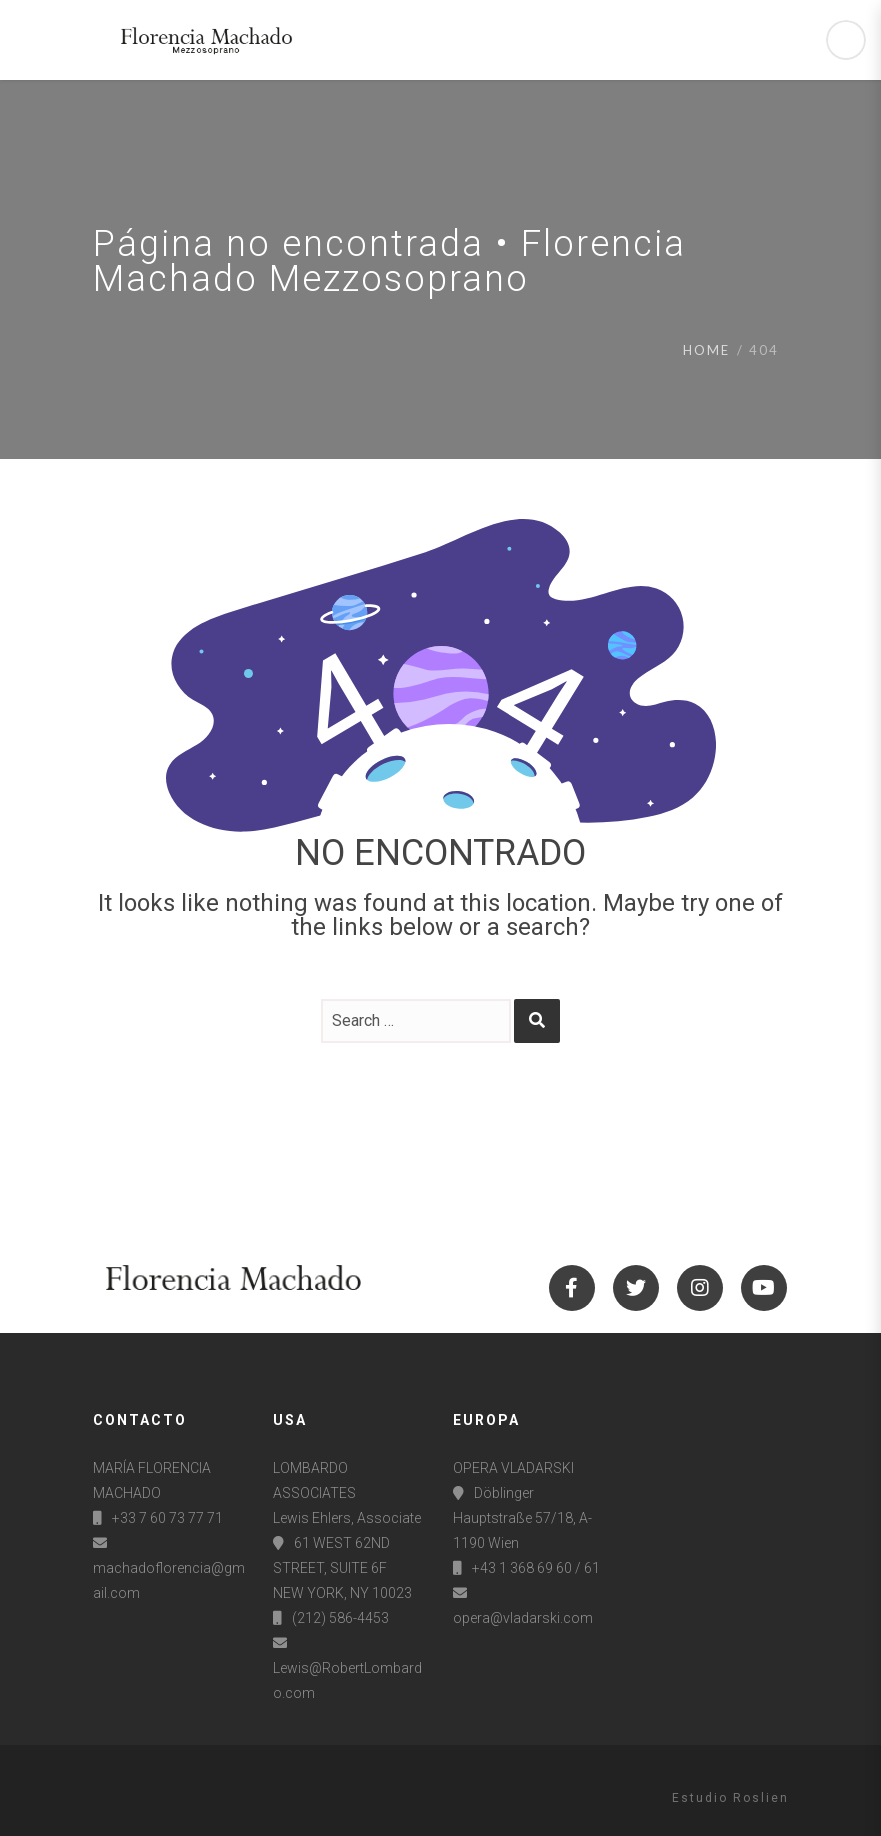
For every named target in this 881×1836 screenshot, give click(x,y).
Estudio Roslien (730, 1798)
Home (706, 350)
